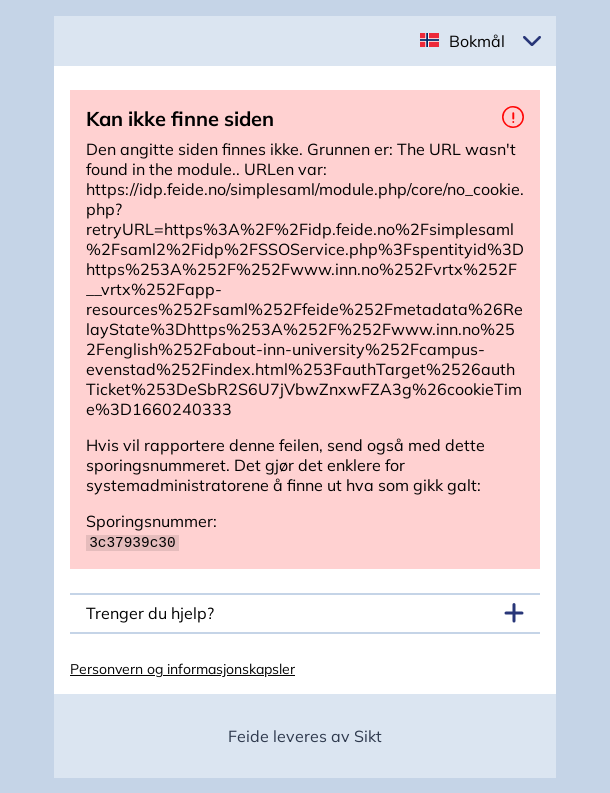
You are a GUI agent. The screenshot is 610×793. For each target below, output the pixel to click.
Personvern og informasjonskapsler (182, 668)
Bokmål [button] (477, 41)
